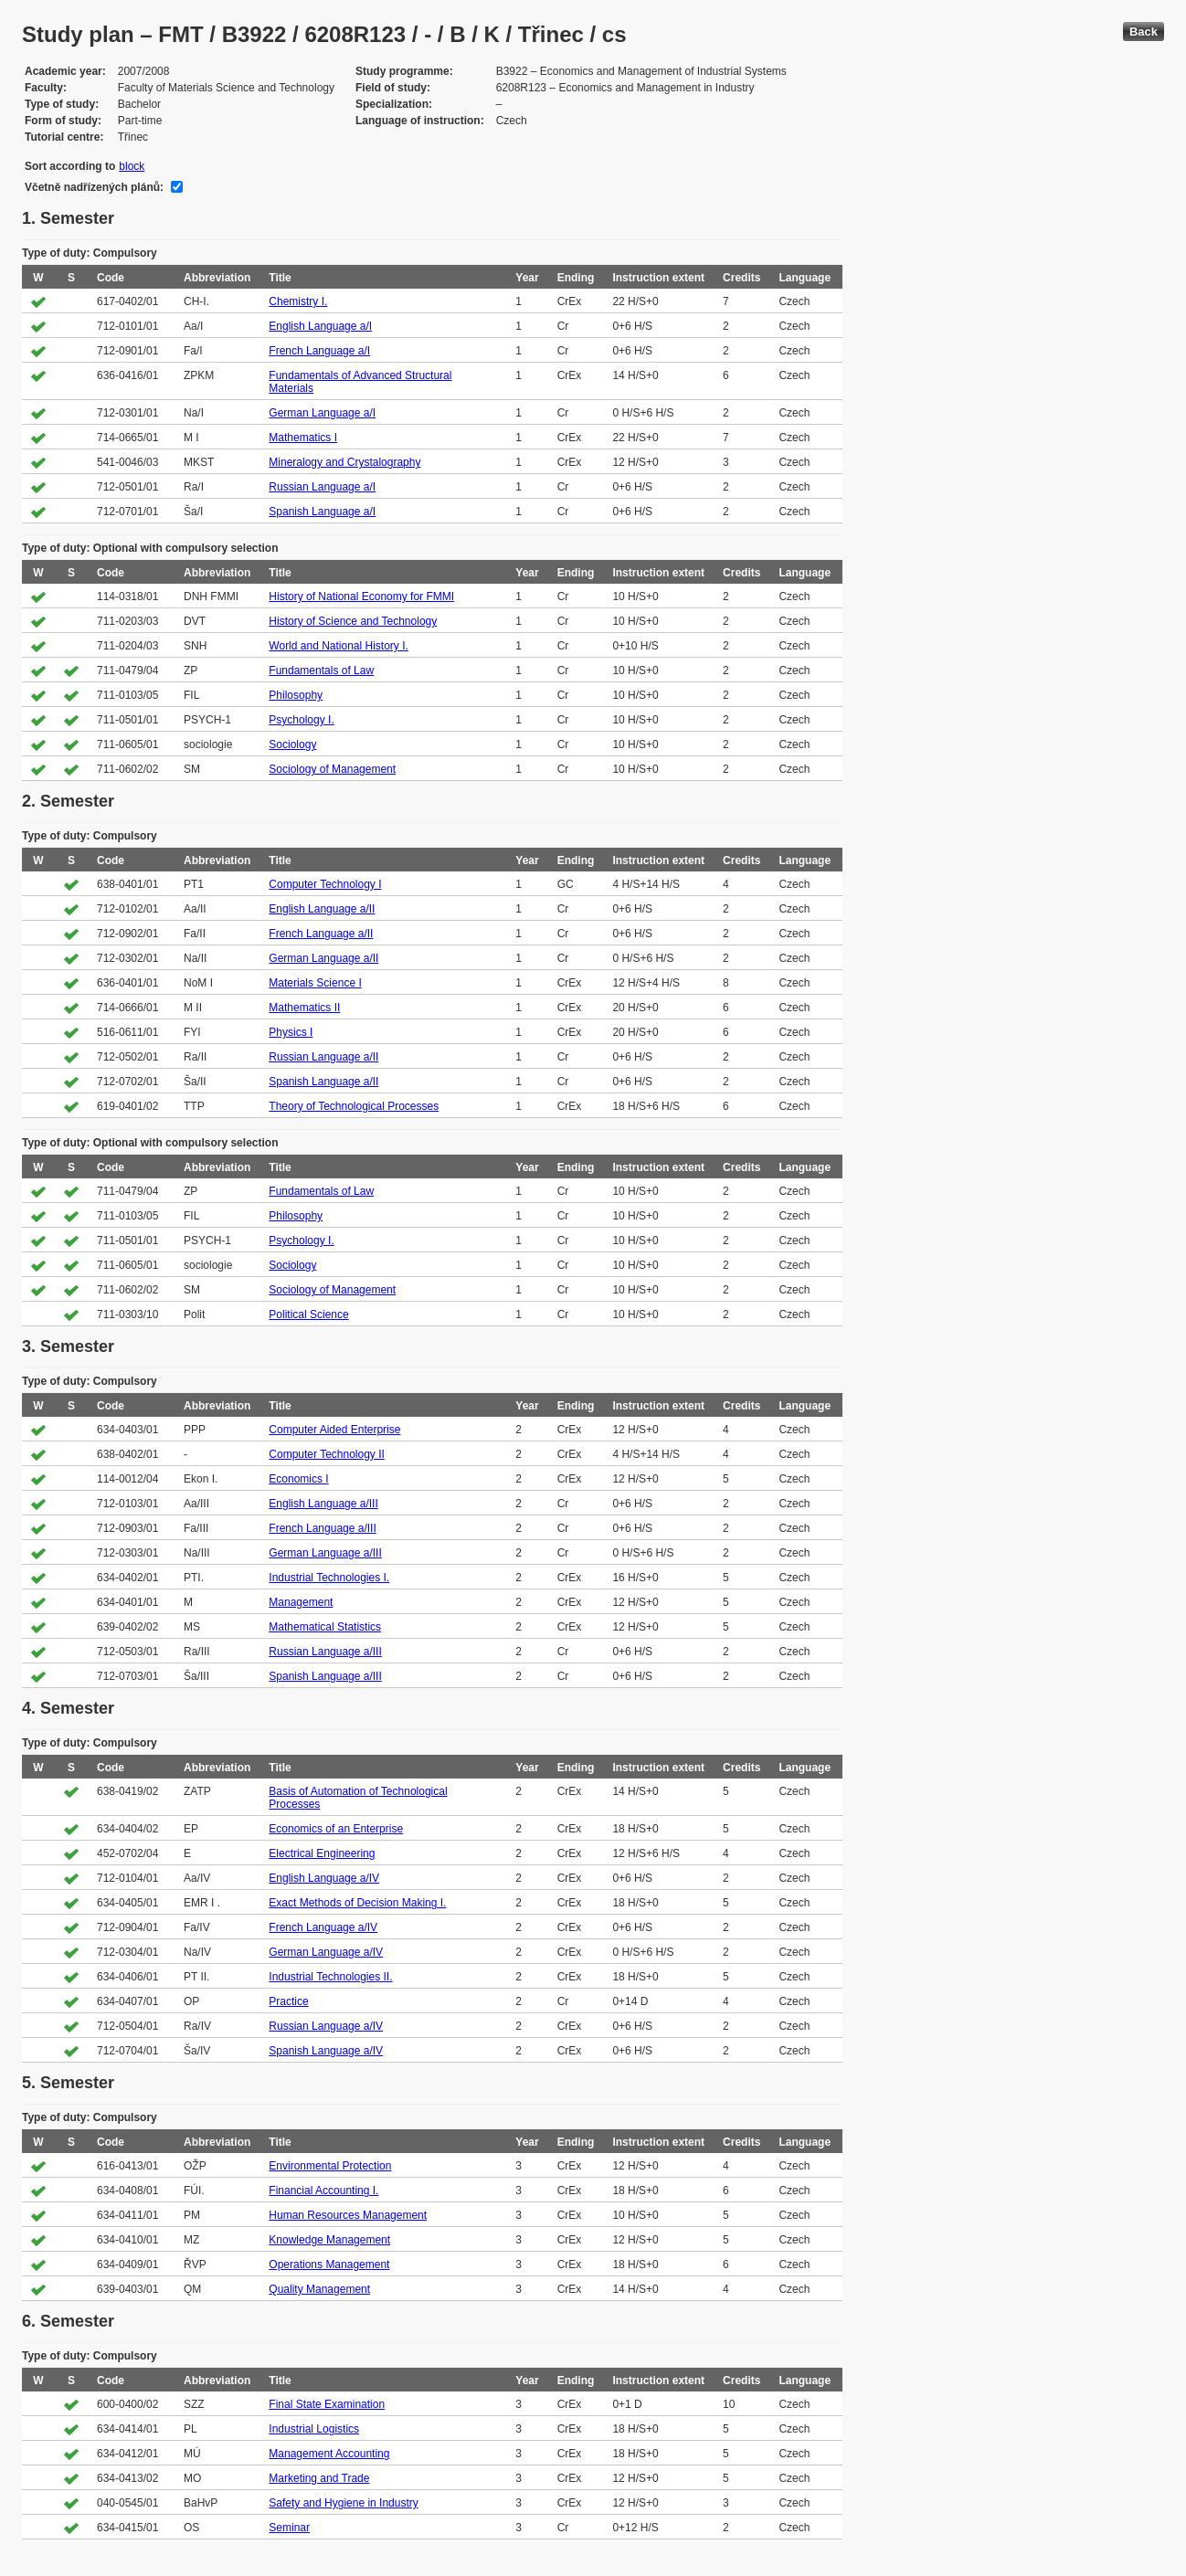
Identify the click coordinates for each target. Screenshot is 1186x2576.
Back (1143, 31)
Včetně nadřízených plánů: (94, 187)
